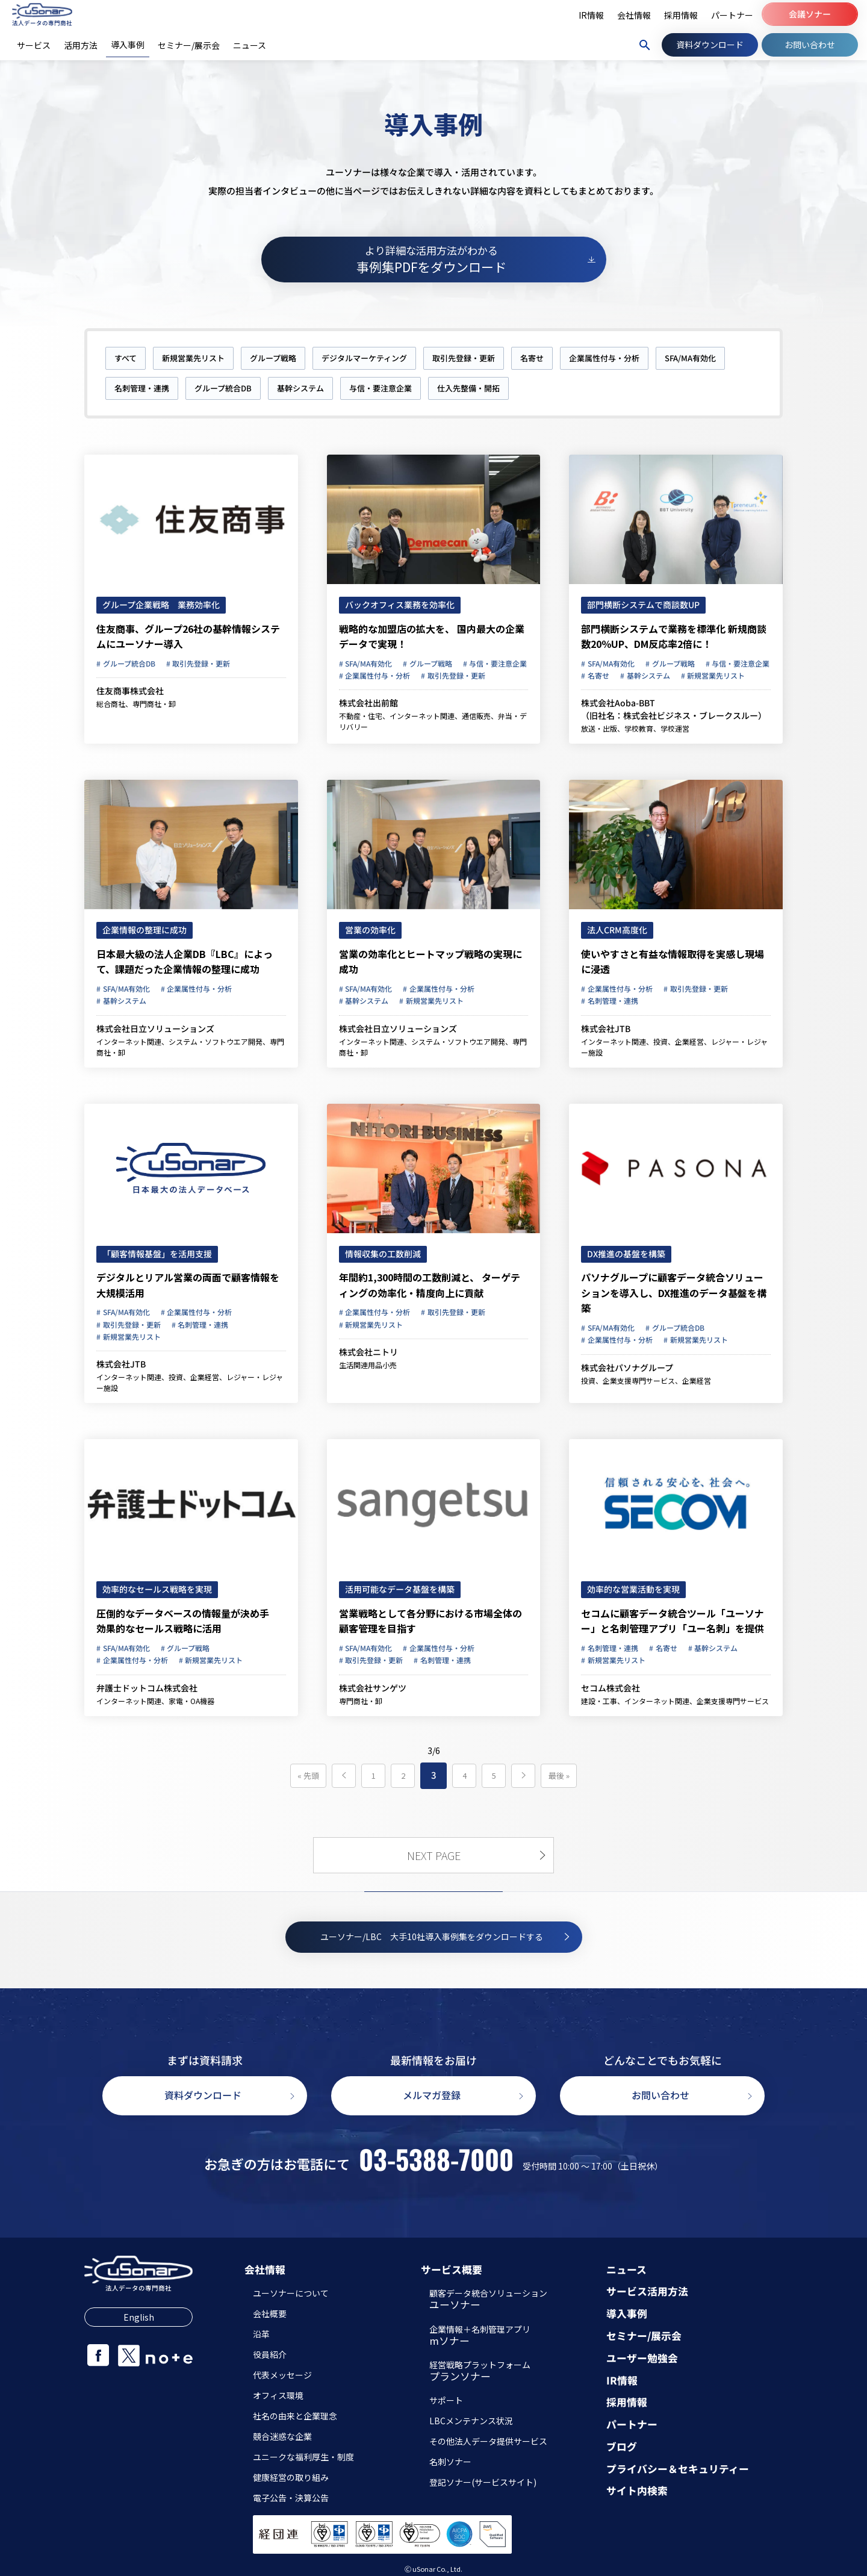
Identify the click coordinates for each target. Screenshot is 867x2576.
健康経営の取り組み (291, 2477)
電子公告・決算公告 (291, 2498)
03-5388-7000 (436, 2159)
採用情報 (626, 2402)
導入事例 (626, 2314)
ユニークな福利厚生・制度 (303, 2457)
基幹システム (300, 388)
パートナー (631, 2424)
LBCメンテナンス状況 (471, 2420)
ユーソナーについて (291, 2293)
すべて (125, 358)
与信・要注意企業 (380, 388)
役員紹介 (270, 2354)
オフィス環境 (278, 2395)
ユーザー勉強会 (642, 2358)
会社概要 (270, 2313)
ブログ (621, 2447)
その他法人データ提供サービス (488, 2441)
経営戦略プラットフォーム (479, 2371)
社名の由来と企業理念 (295, 2416)
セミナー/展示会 (644, 2336)
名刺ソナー (450, 2461)
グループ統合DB (223, 388)
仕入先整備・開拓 (468, 388)
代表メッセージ (282, 2375)
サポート (446, 2400)
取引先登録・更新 (463, 358)
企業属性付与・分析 (604, 358)
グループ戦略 (273, 358)
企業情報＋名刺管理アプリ (479, 2336)
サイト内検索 (637, 2491)
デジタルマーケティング (364, 358)
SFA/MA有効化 (690, 358)
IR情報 (622, 2380)
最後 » (559, 1775)
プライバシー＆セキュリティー (677, 2469)
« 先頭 (308, 1775)
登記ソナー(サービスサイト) (482, 2482)
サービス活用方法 (647, 2291)
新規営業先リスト (193, 358)
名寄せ (532, 358)
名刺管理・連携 (141, 388)
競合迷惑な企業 (282, 2436)
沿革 (261, 2334)
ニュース (626, 2270)
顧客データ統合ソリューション (488, 2300)
